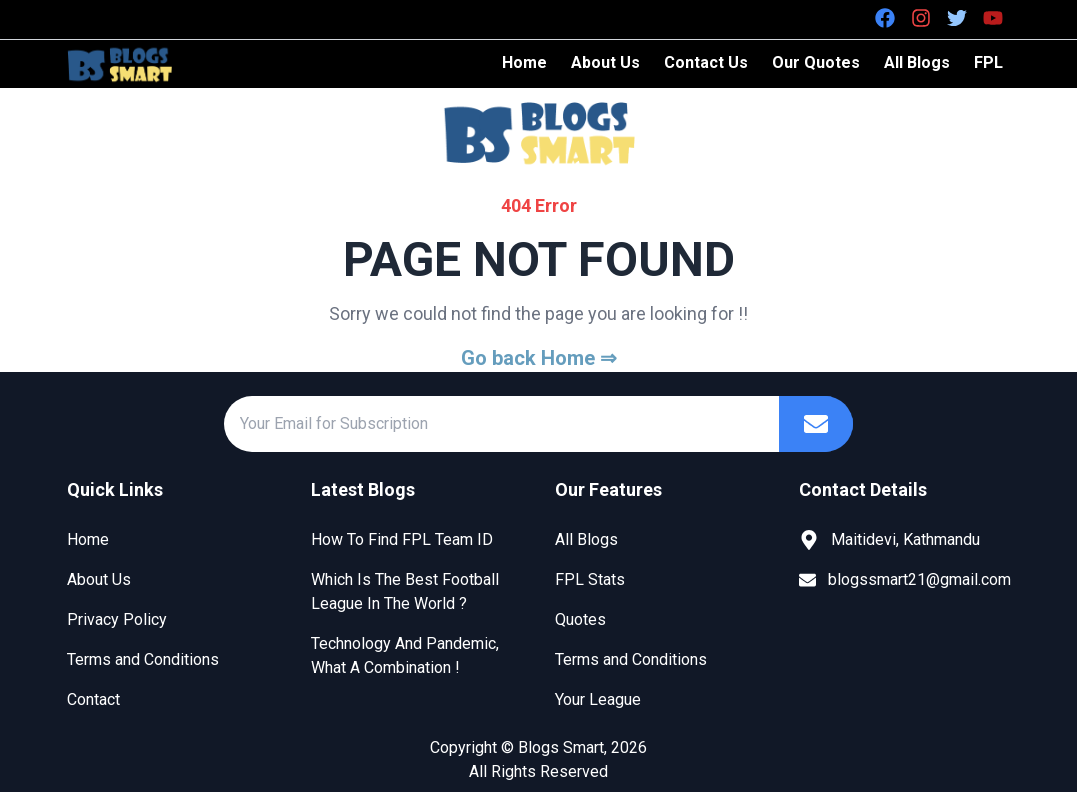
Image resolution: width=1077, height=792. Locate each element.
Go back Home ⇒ (539, 358)
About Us (605, 62)
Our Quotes (816, 62)
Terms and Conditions (143, 659)
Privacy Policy (117, 619)
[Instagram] (921, 18)
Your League (598, 699)
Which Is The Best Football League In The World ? (405, 591)
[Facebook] (885, 18)
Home (524, 62)
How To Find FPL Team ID (402, 539)
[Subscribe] (816, 424)
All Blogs (917, 62)
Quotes (580, 619)
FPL (988, 62)
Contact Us (706, 62)
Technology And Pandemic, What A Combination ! (405, 655)
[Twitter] (957, 18)
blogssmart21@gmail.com (919, 579)
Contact (93, 699)
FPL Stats (590, 579)
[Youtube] (993, 18)
